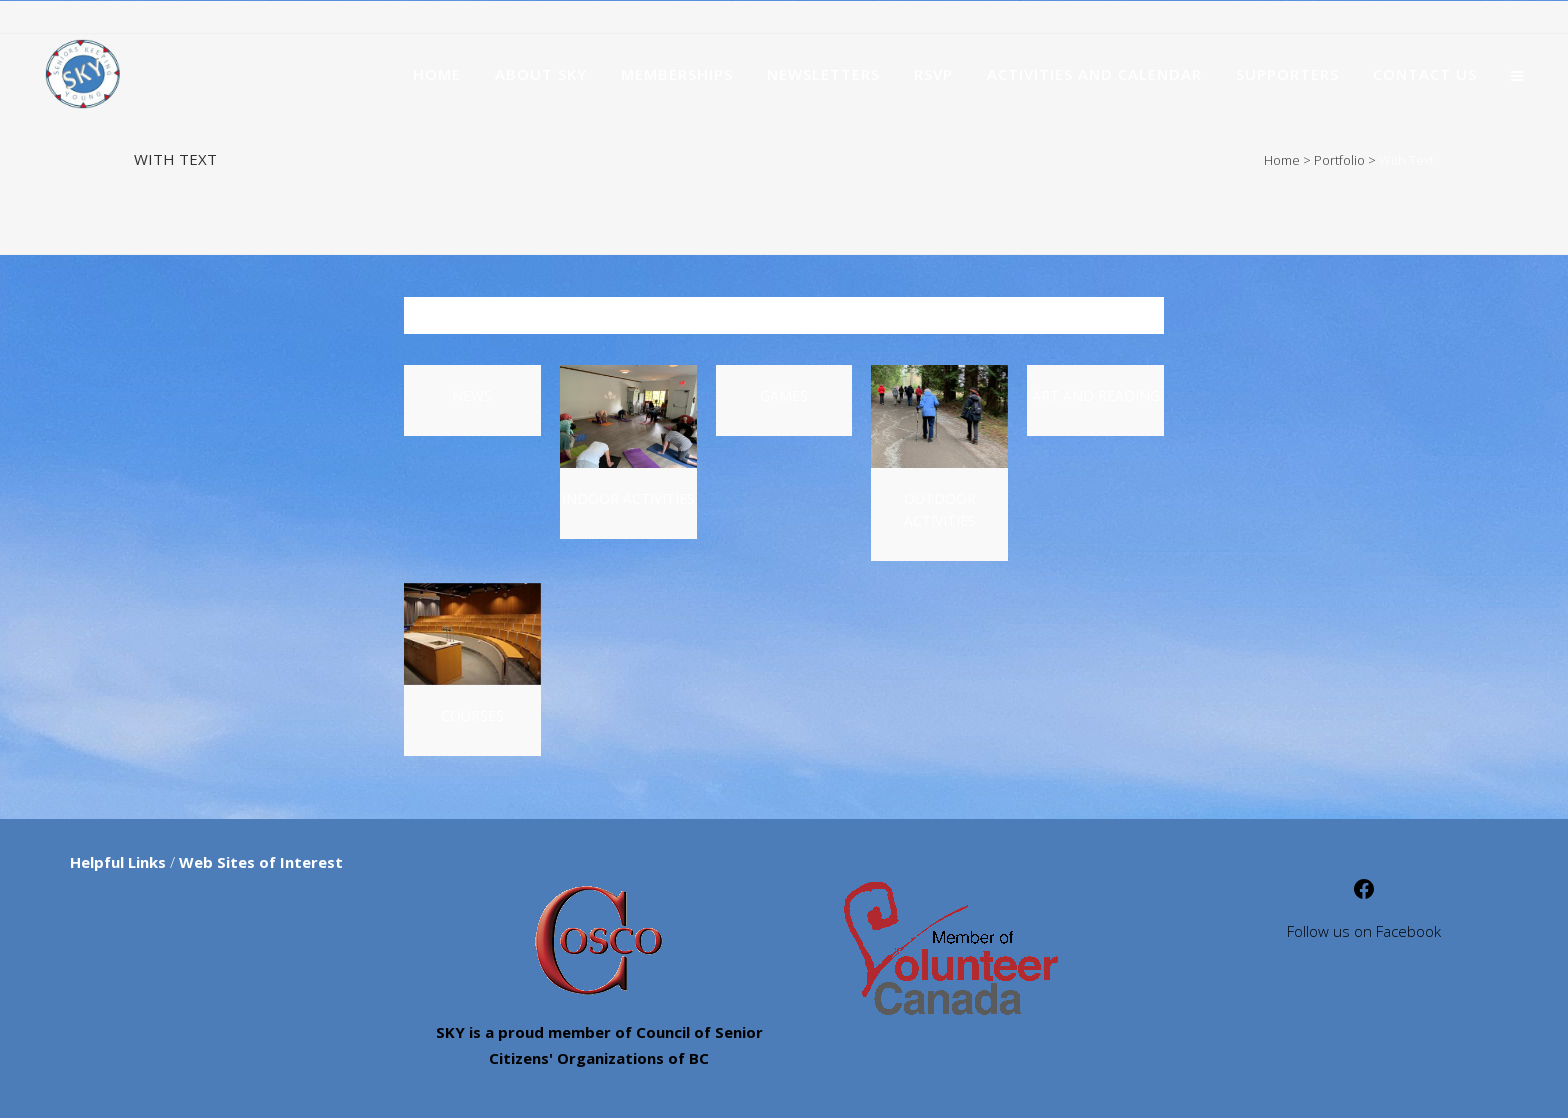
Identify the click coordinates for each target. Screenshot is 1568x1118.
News (472, 395)
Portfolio (1339, 160)
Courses (472, 715)
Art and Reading (1096, 395)
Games (784, 395)
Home (1282, 160)
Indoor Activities (628, 498)
